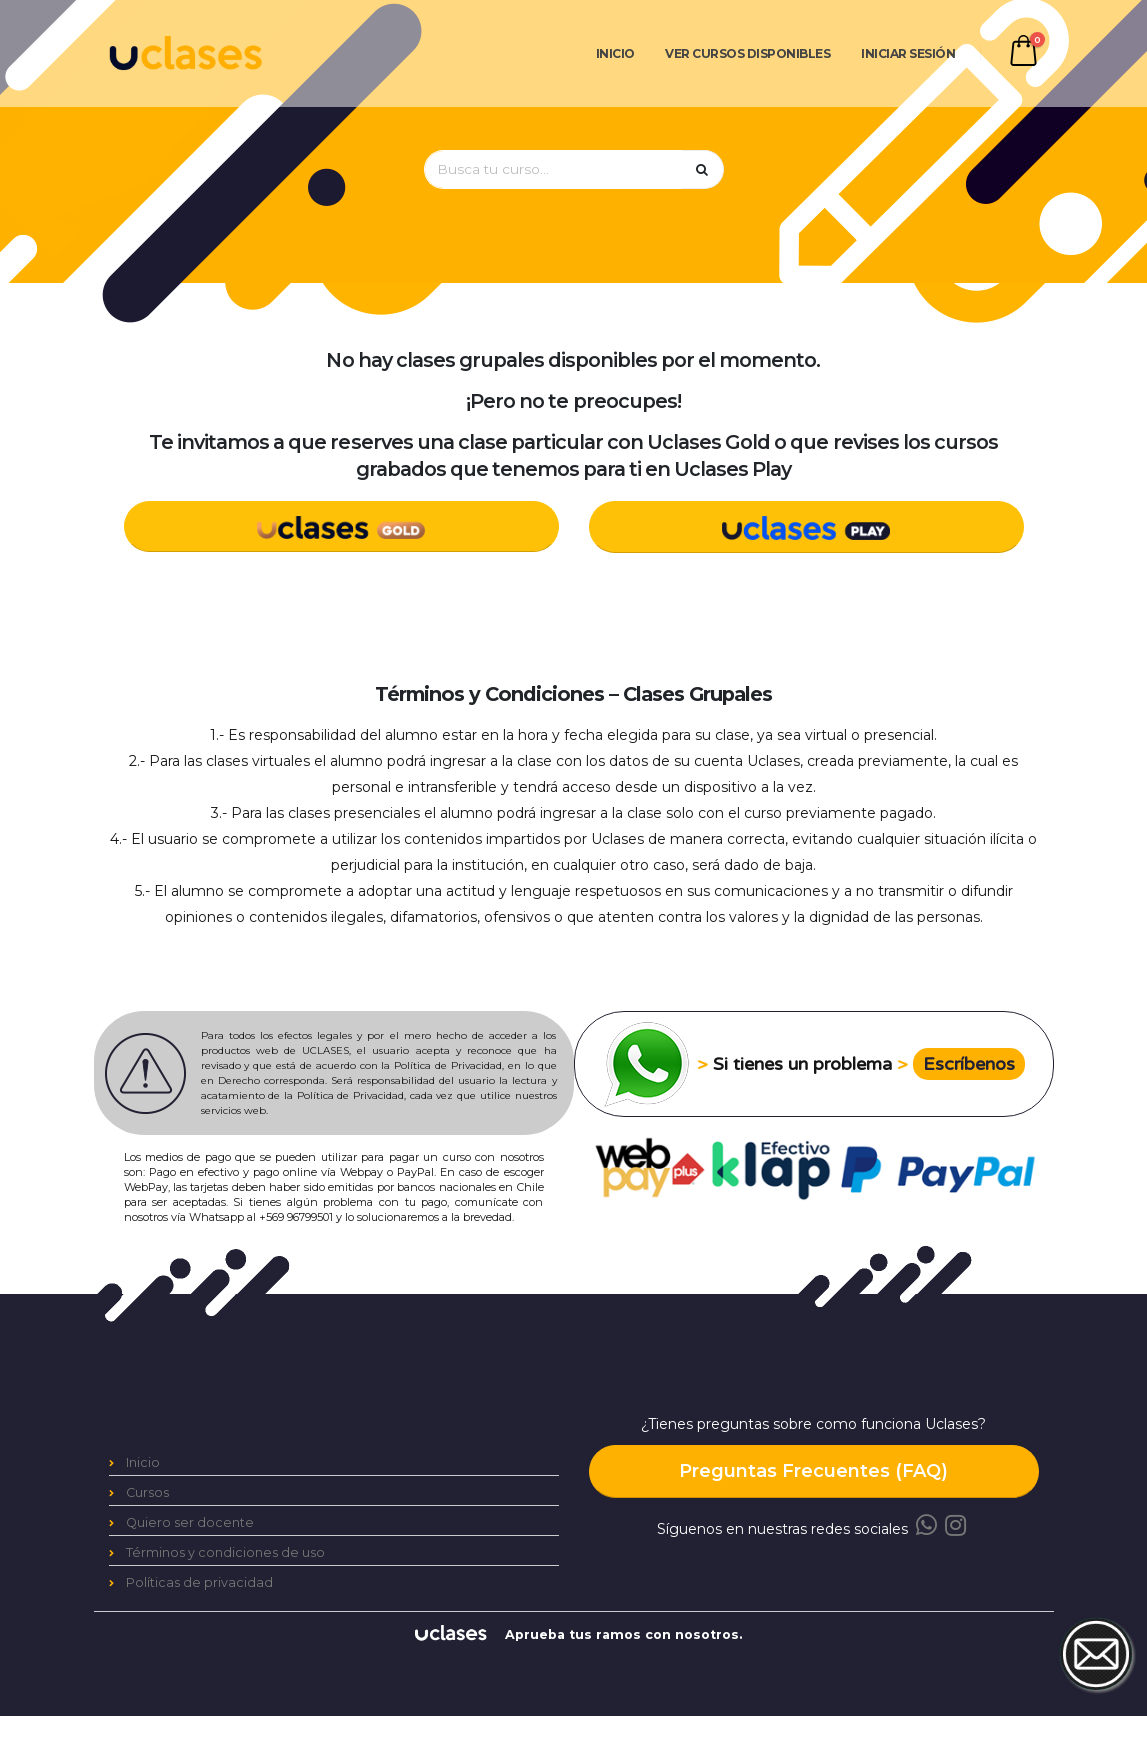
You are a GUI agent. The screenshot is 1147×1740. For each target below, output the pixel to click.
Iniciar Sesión (908, 53)
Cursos (147, 1492)
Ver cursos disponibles (747, 53)
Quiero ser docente (190, 1522)
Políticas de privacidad (199, 1582)
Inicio (615, 53)
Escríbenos (969, 1064)
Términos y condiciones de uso (225, 1552)
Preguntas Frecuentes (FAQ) (813, 1471)
